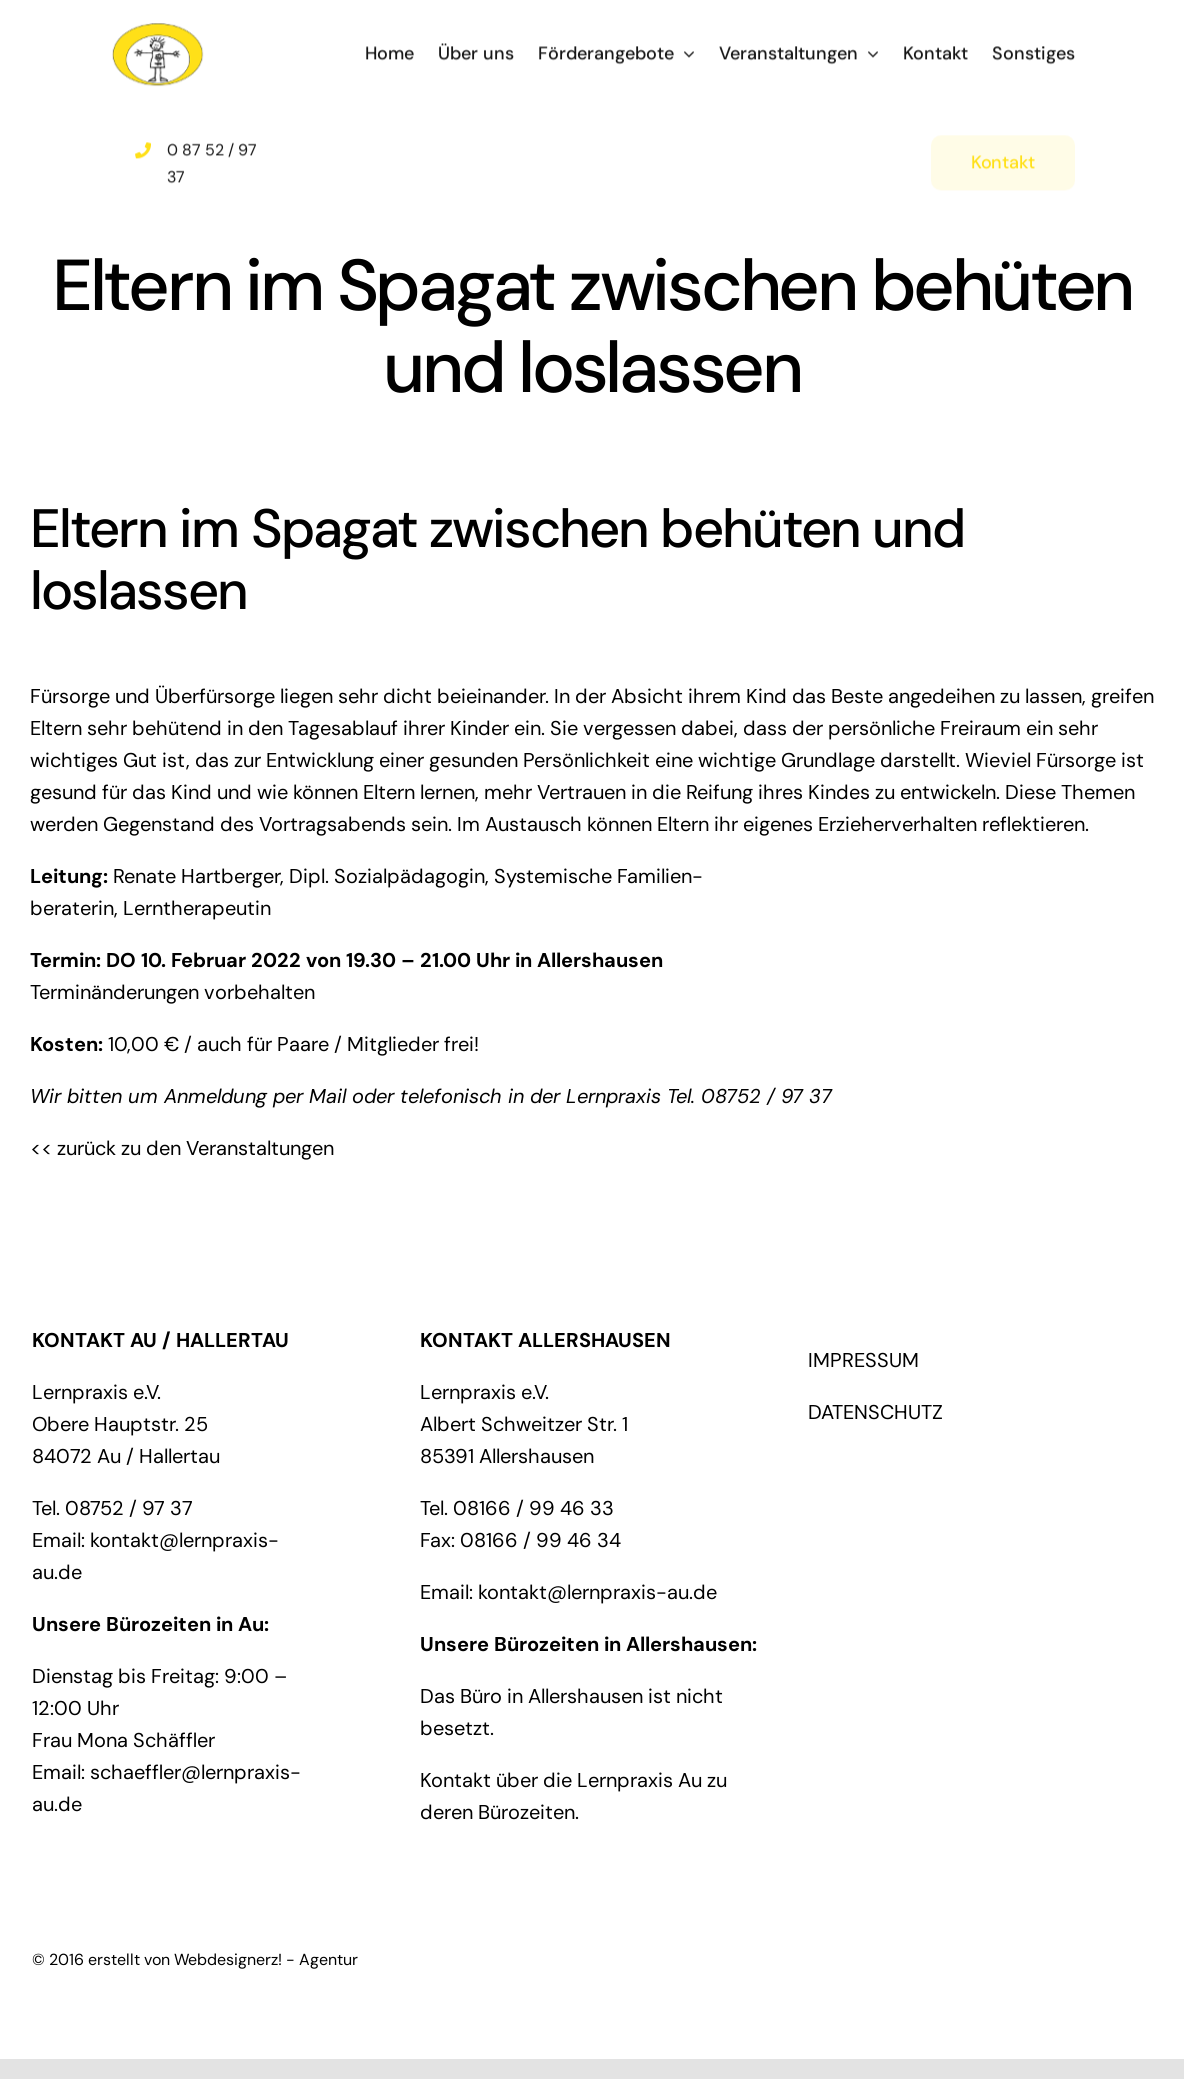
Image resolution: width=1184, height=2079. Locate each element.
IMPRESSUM (863, 1360)
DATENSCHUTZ (875, 1412)
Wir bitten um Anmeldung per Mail (188, 1096)
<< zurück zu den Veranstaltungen (182, 1148)
